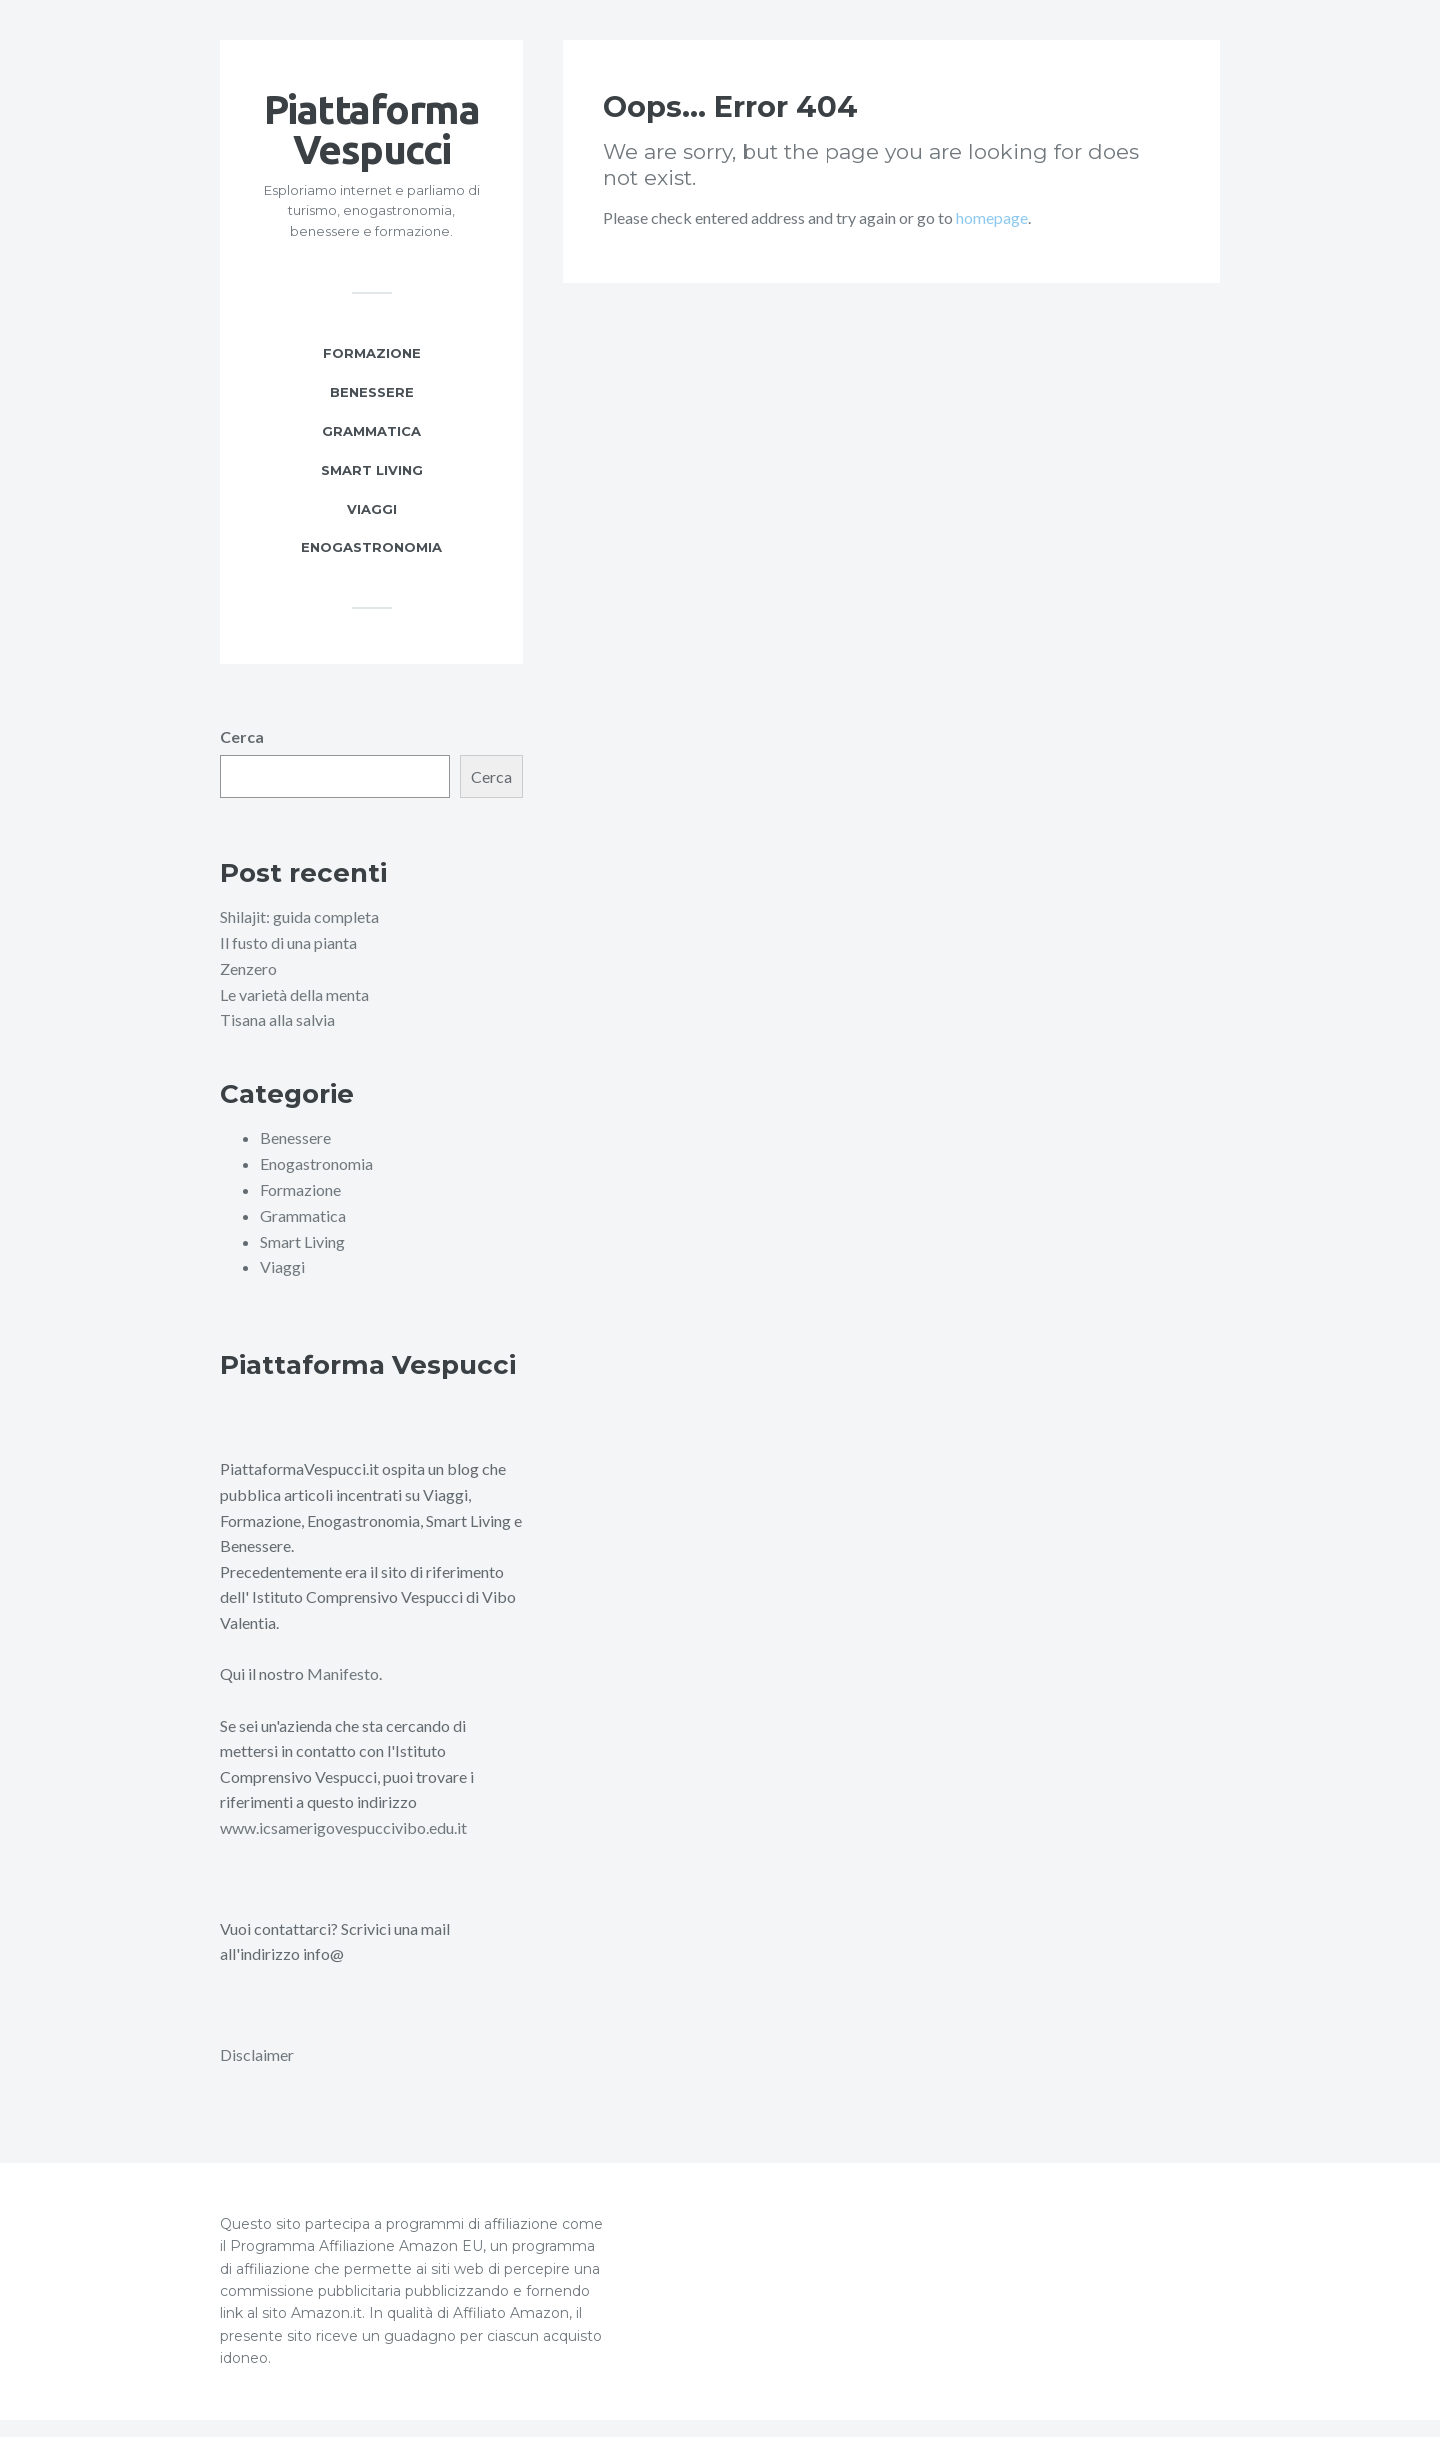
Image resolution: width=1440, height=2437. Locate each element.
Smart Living (372, 490)
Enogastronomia (371, 568)
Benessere (372, 412)
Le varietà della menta (294, 1014)
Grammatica (371, 451)
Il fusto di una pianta (288, 963)
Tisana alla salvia (277, 1039)
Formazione (372, 373)
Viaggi (372, 529)
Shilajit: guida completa (299, 937)
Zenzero (248, 988)
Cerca (242, 757)
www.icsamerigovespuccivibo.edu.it (343, 1845)
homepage (992, 237)
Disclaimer (257, 2072)
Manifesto (343, 1692)
